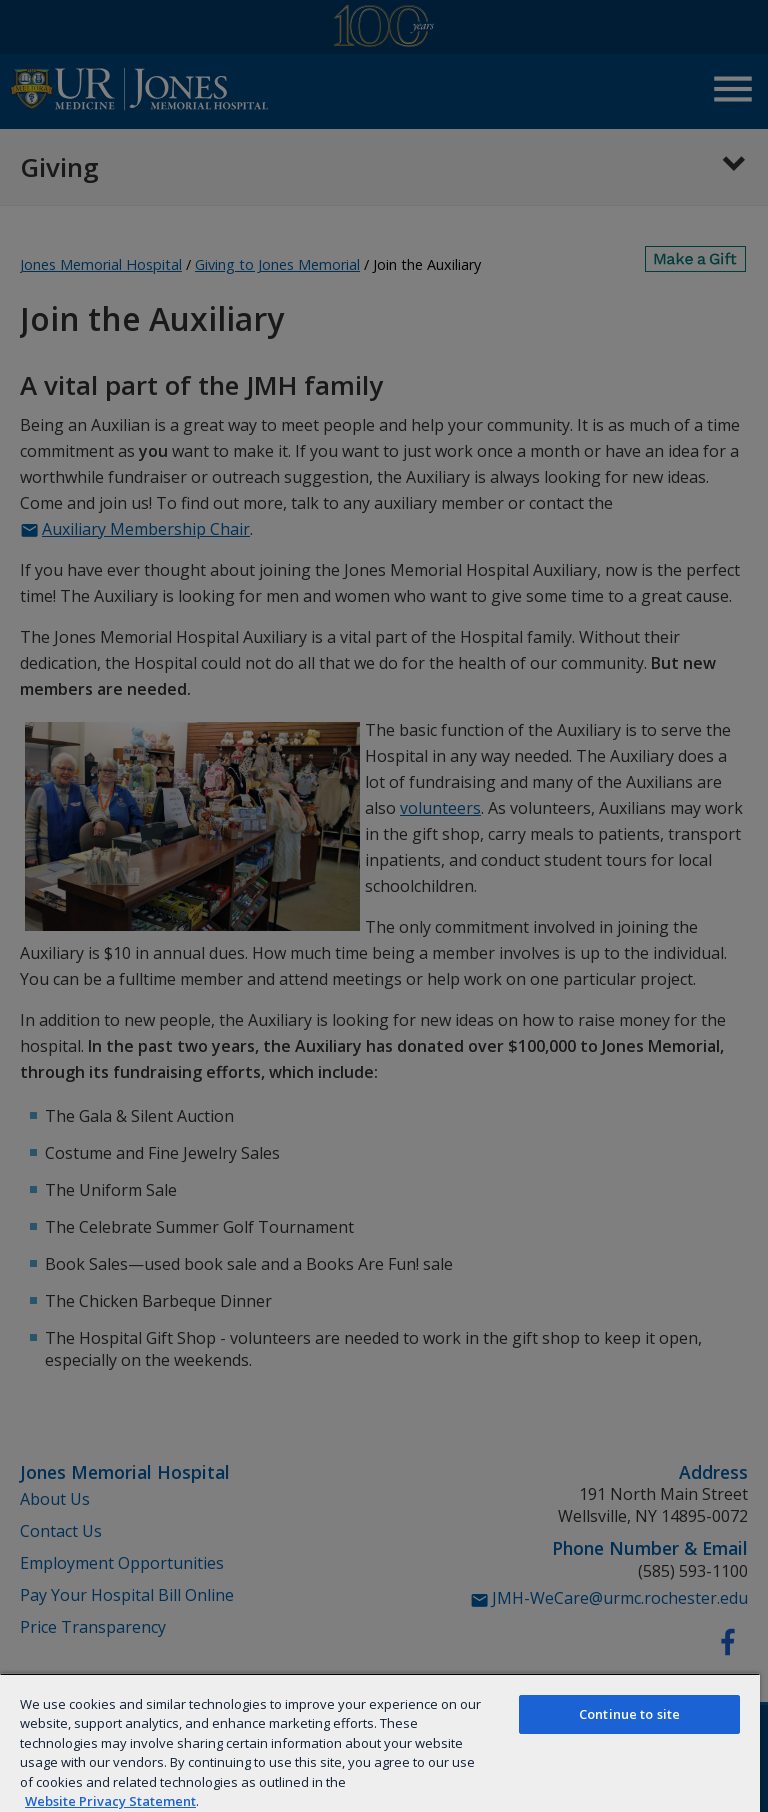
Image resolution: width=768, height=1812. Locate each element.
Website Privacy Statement (110, 1801)
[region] (380, 1742)
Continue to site (629, 1714)
